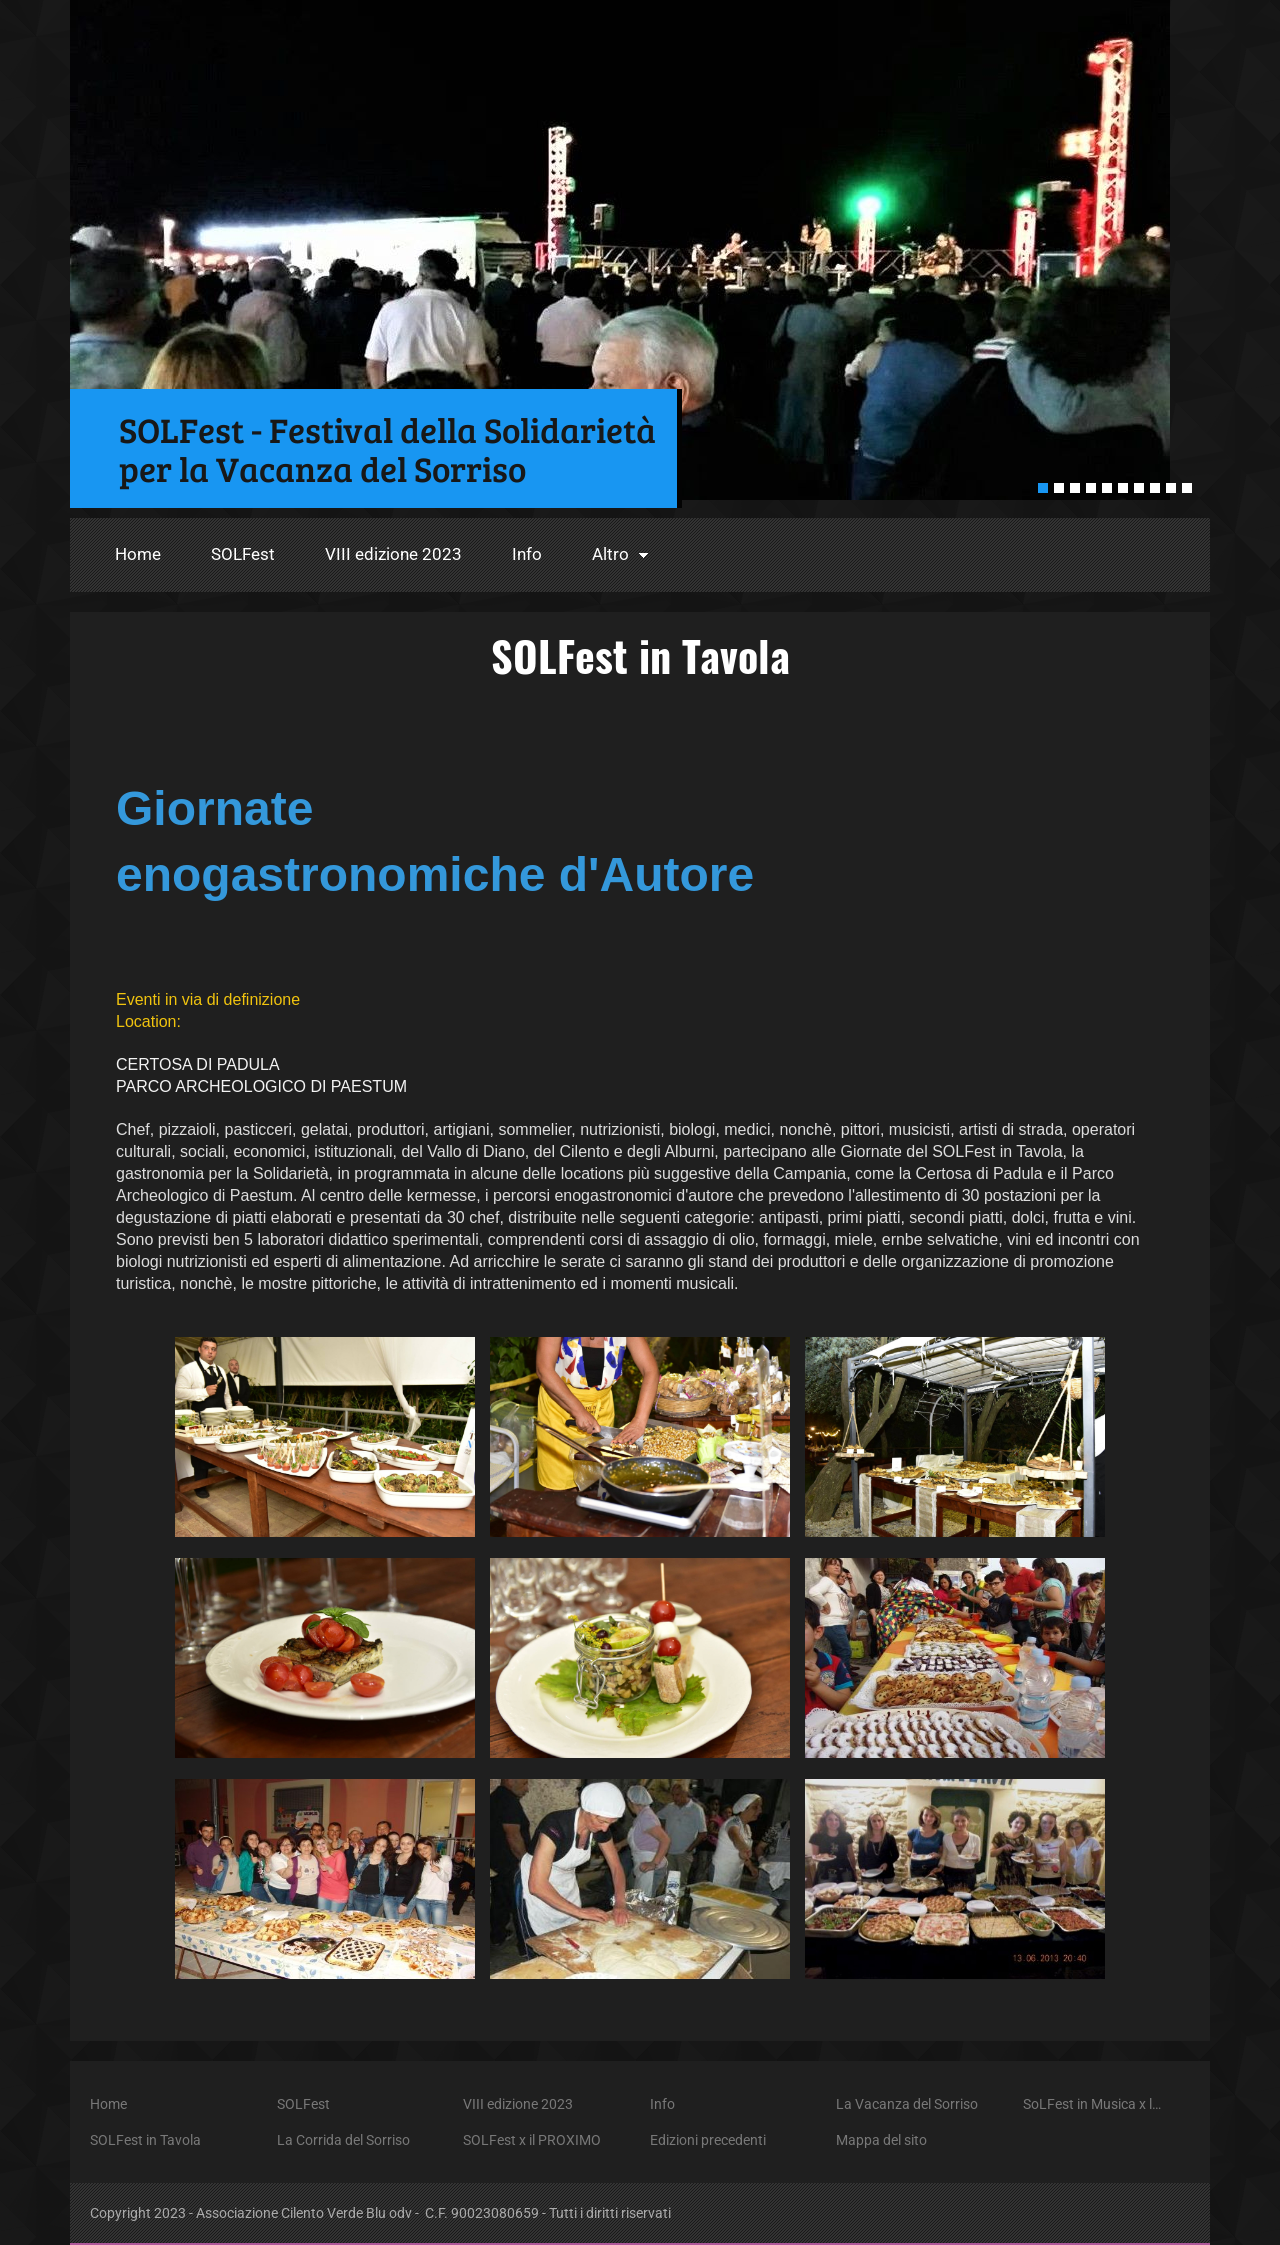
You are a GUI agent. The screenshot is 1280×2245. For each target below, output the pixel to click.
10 (1187, 488)
